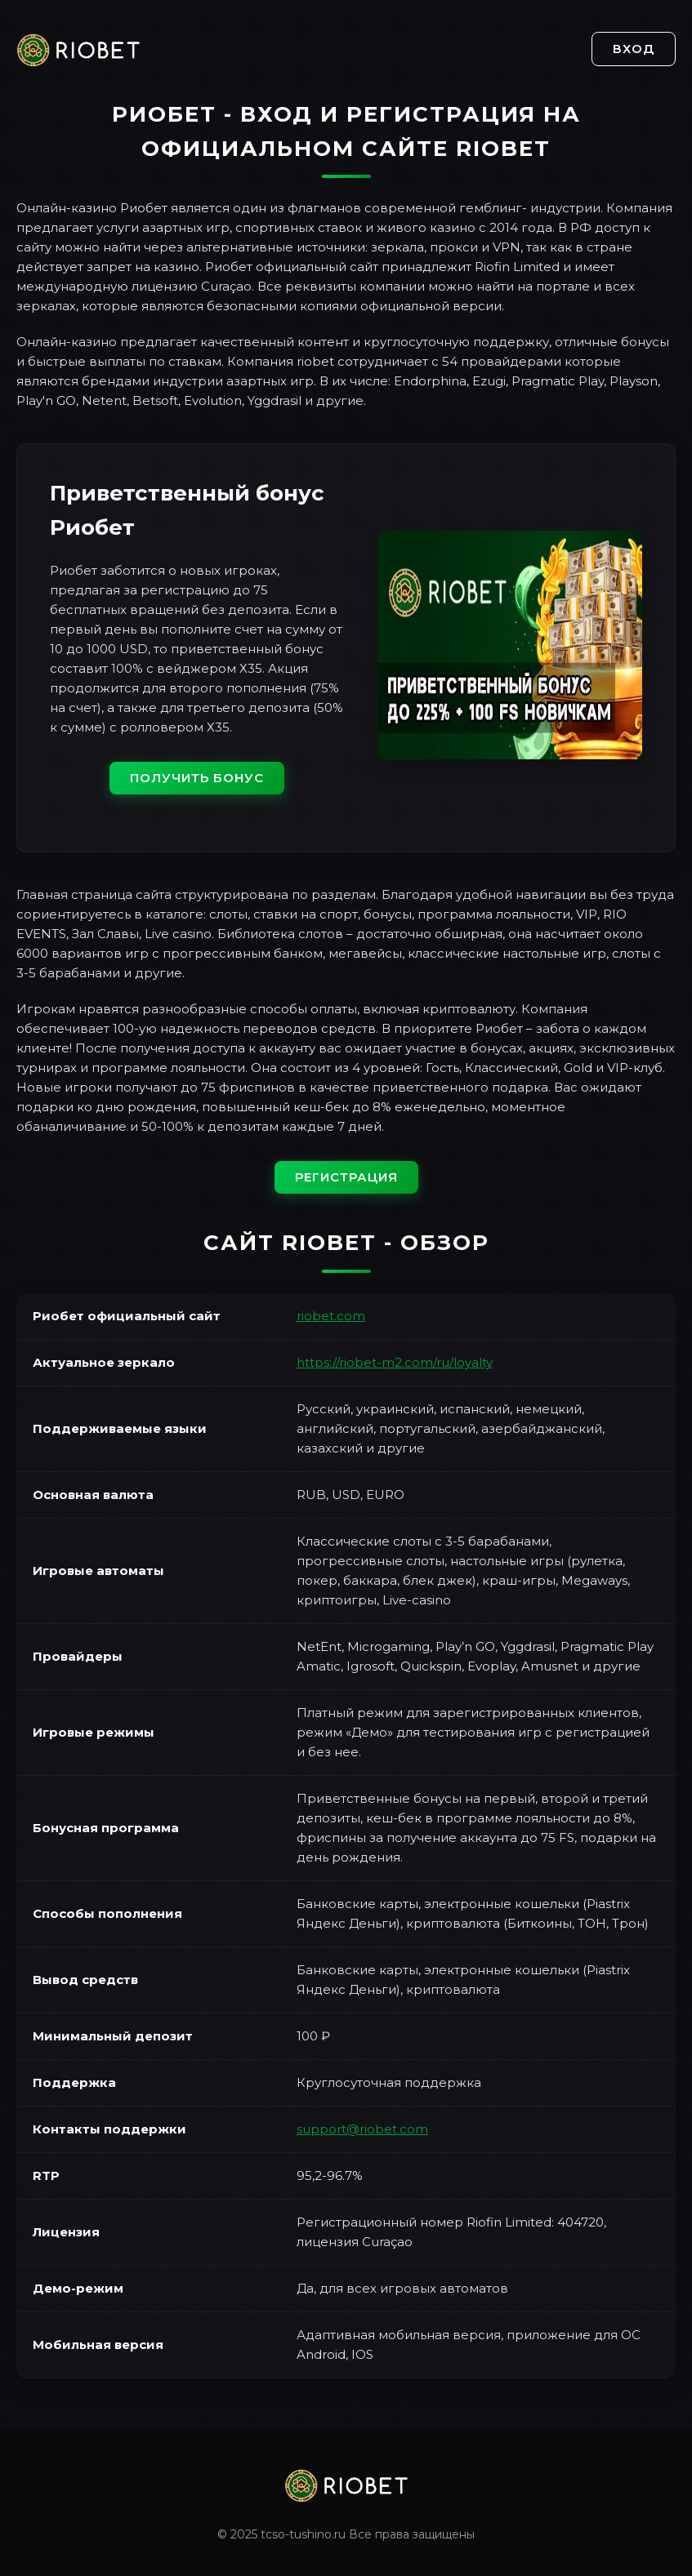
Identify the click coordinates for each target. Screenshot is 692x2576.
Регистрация (346, 1177)
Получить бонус (197, 777)
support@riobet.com (362, 2129)
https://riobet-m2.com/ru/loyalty (395, 1362)
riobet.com (331, 1316)
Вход (633, 48)
